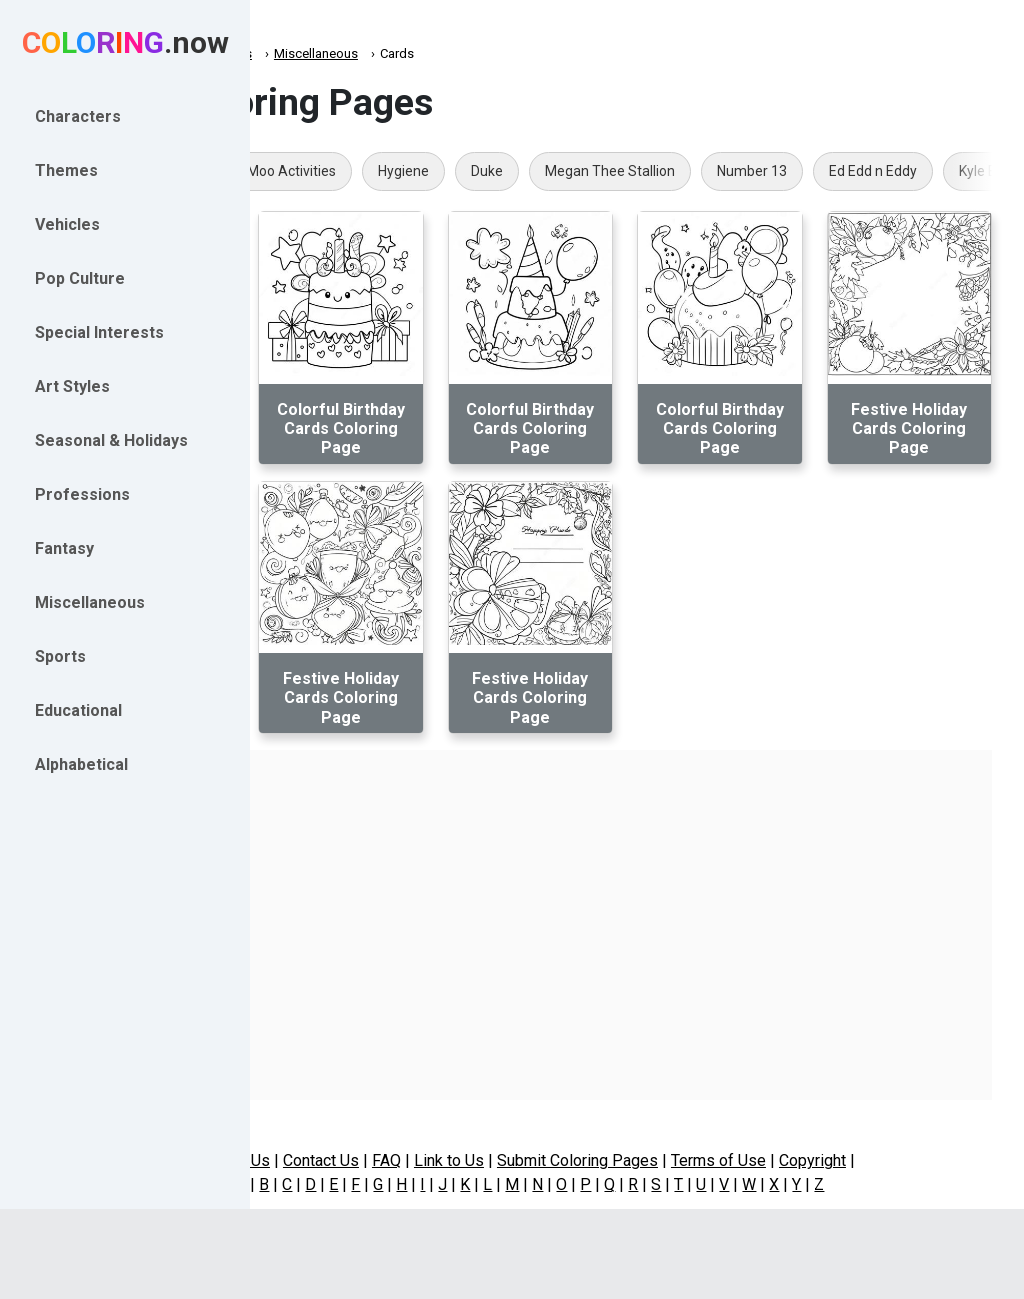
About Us (345, 1160)
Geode (328, 171)
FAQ (493, 1160)
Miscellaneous (423, 53)
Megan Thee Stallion (823, 171)
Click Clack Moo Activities (470, 171)
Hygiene (616, 171)
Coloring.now (320, 53)
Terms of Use (825, 1160)
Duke (700, 171)
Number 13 (965, 171)
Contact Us (428, 1160)
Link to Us (556, 1160)
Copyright (919, 1160)
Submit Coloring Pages (684, 1160)
